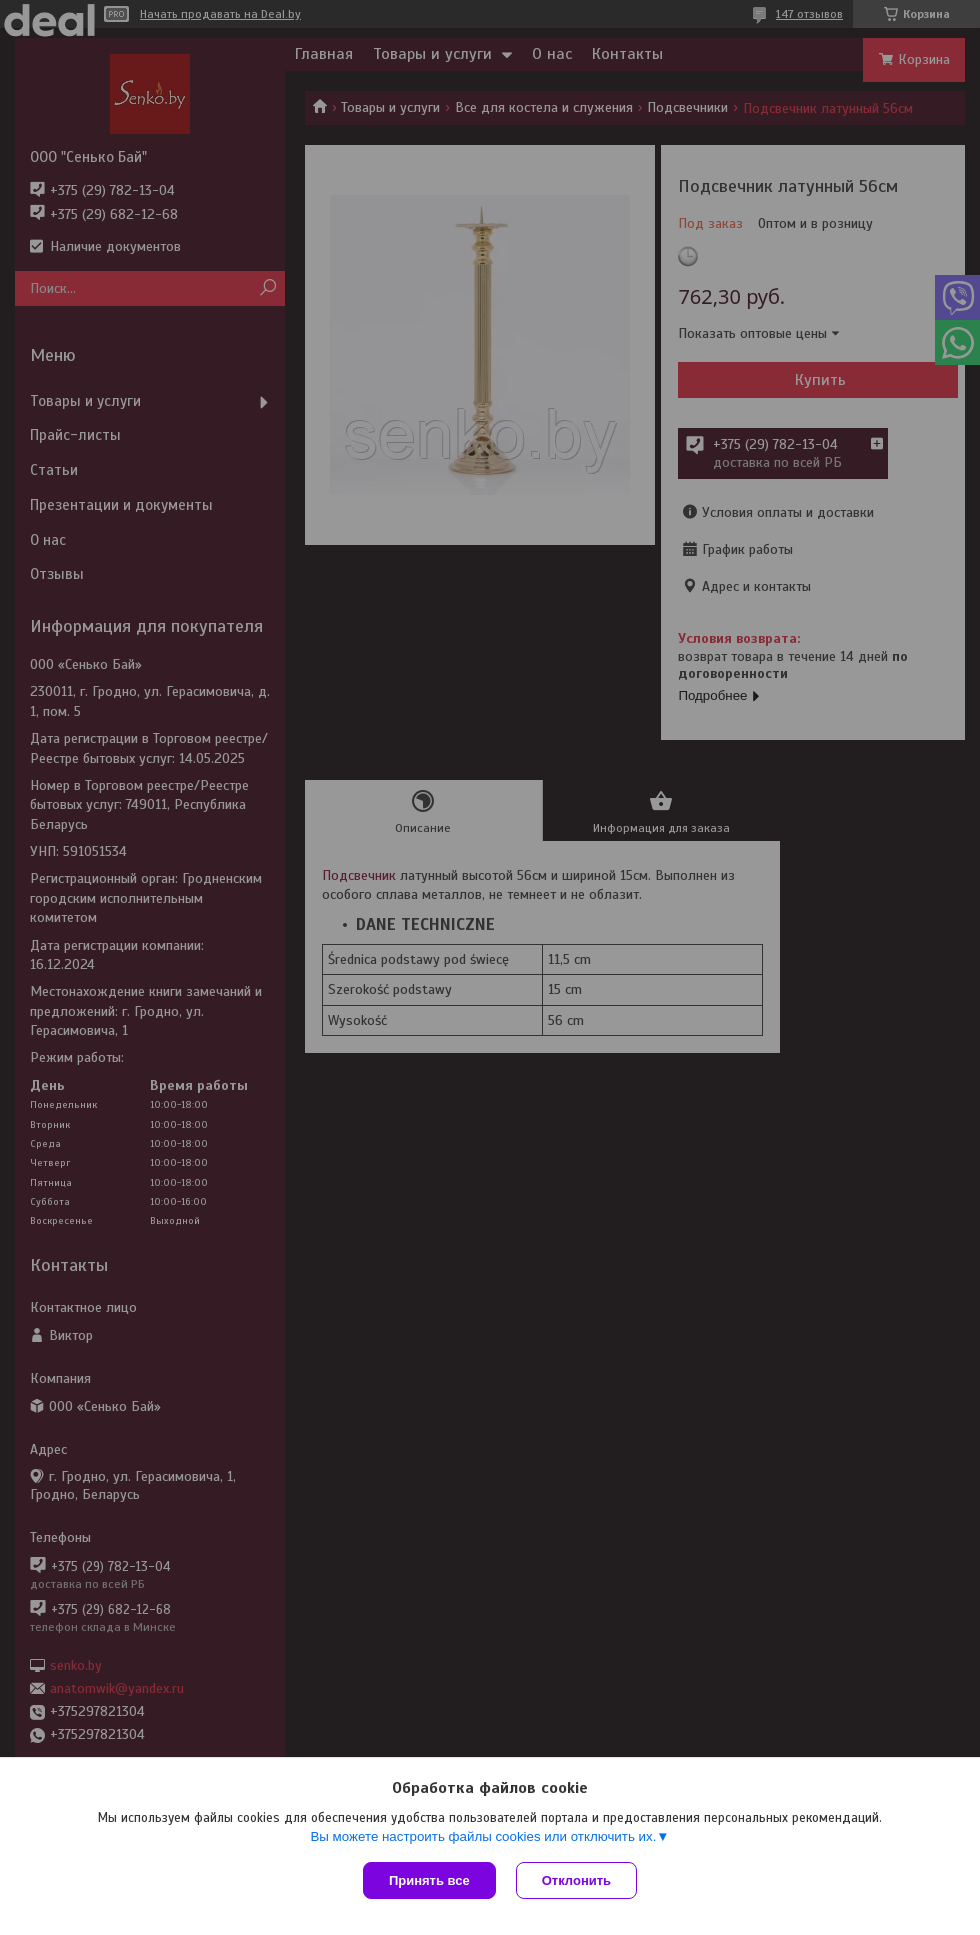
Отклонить (576, 1880)
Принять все (429, 1880)
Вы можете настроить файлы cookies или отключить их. (483, 1836)
